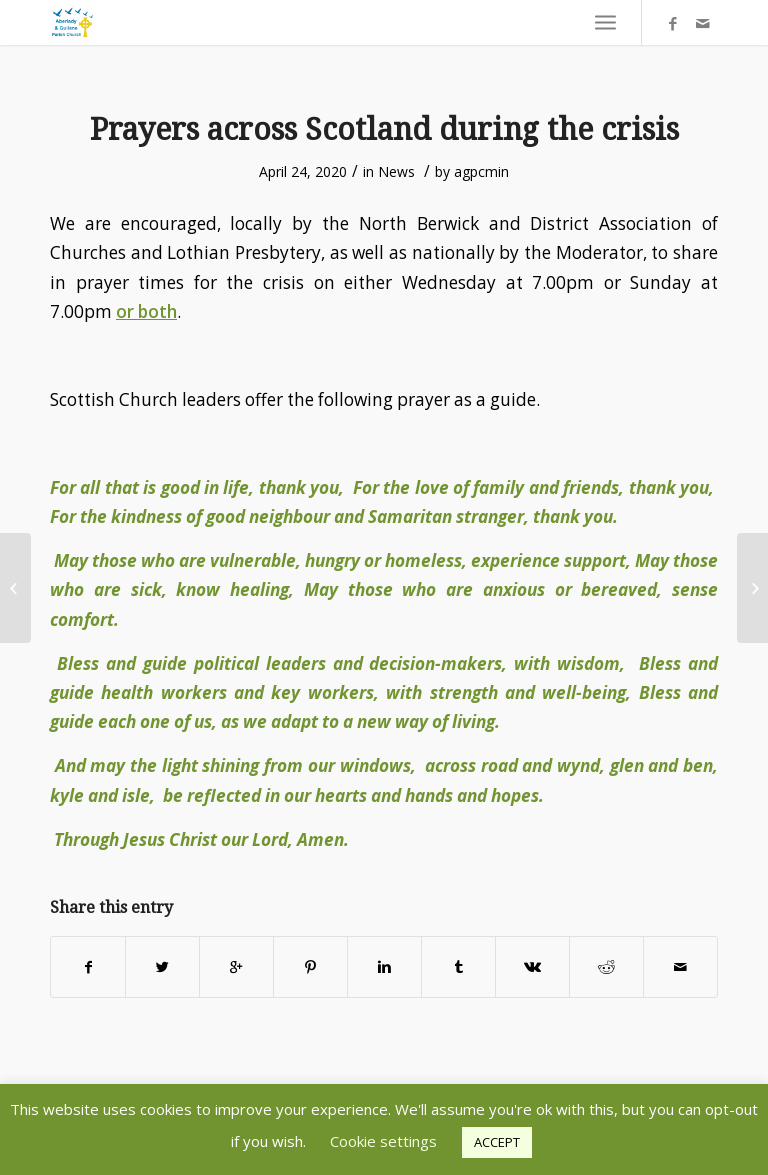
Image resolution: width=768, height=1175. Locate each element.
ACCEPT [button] (497, 1142)
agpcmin (481, 171)
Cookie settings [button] (383, 1141)
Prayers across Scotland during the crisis (384, 129)
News (396, 171)
